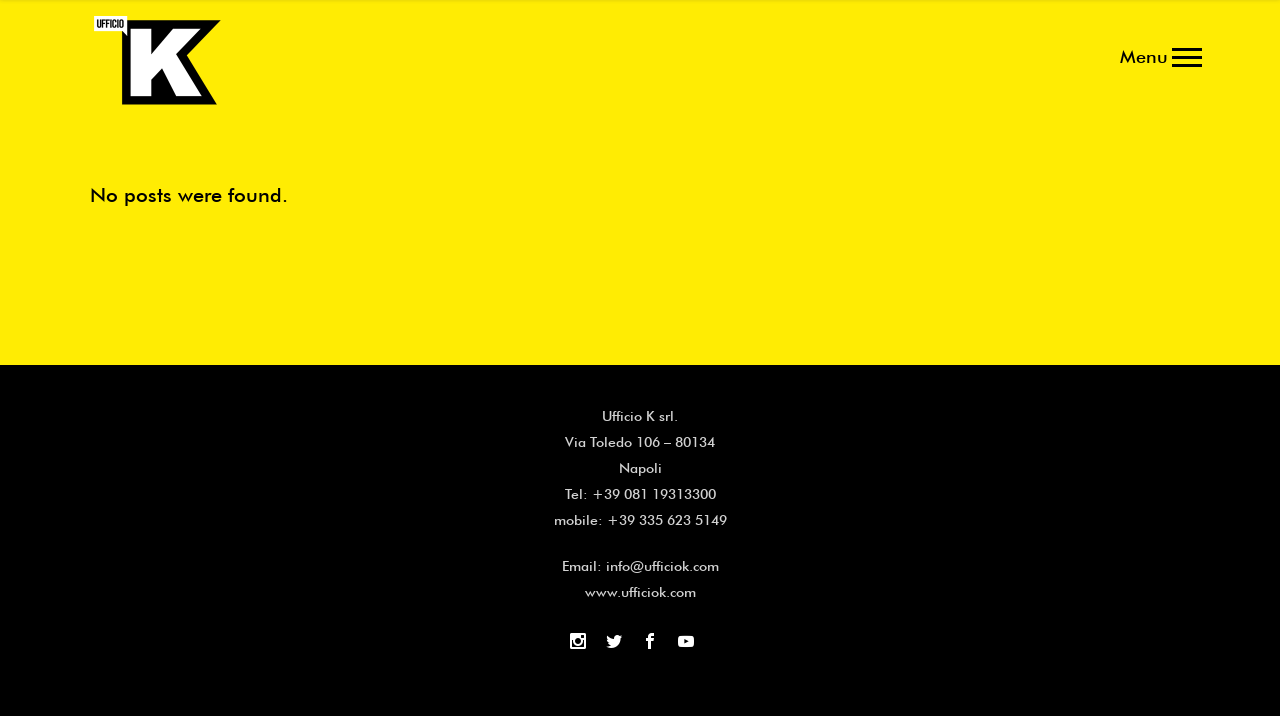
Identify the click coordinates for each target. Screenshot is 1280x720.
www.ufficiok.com (640, 592)
